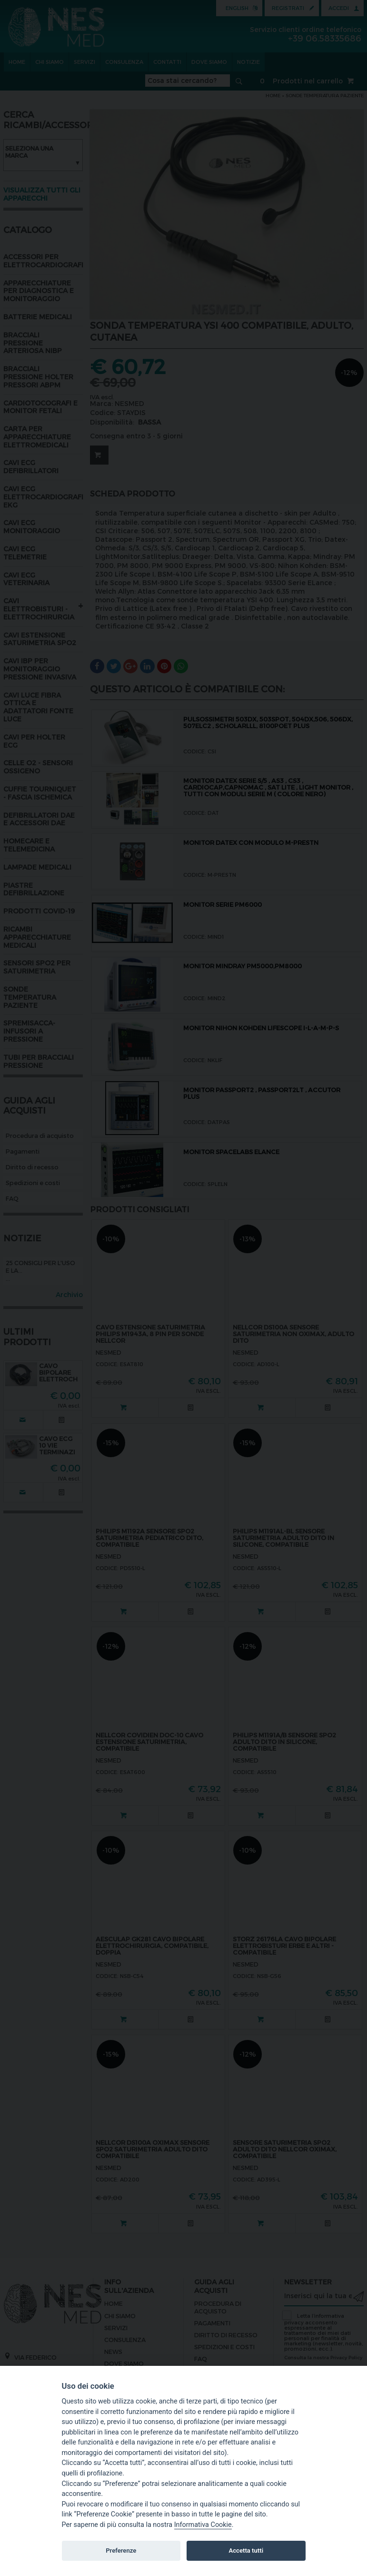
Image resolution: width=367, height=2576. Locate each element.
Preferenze (121, 2550)
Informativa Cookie (203, 2525)
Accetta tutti (246, 2550)
